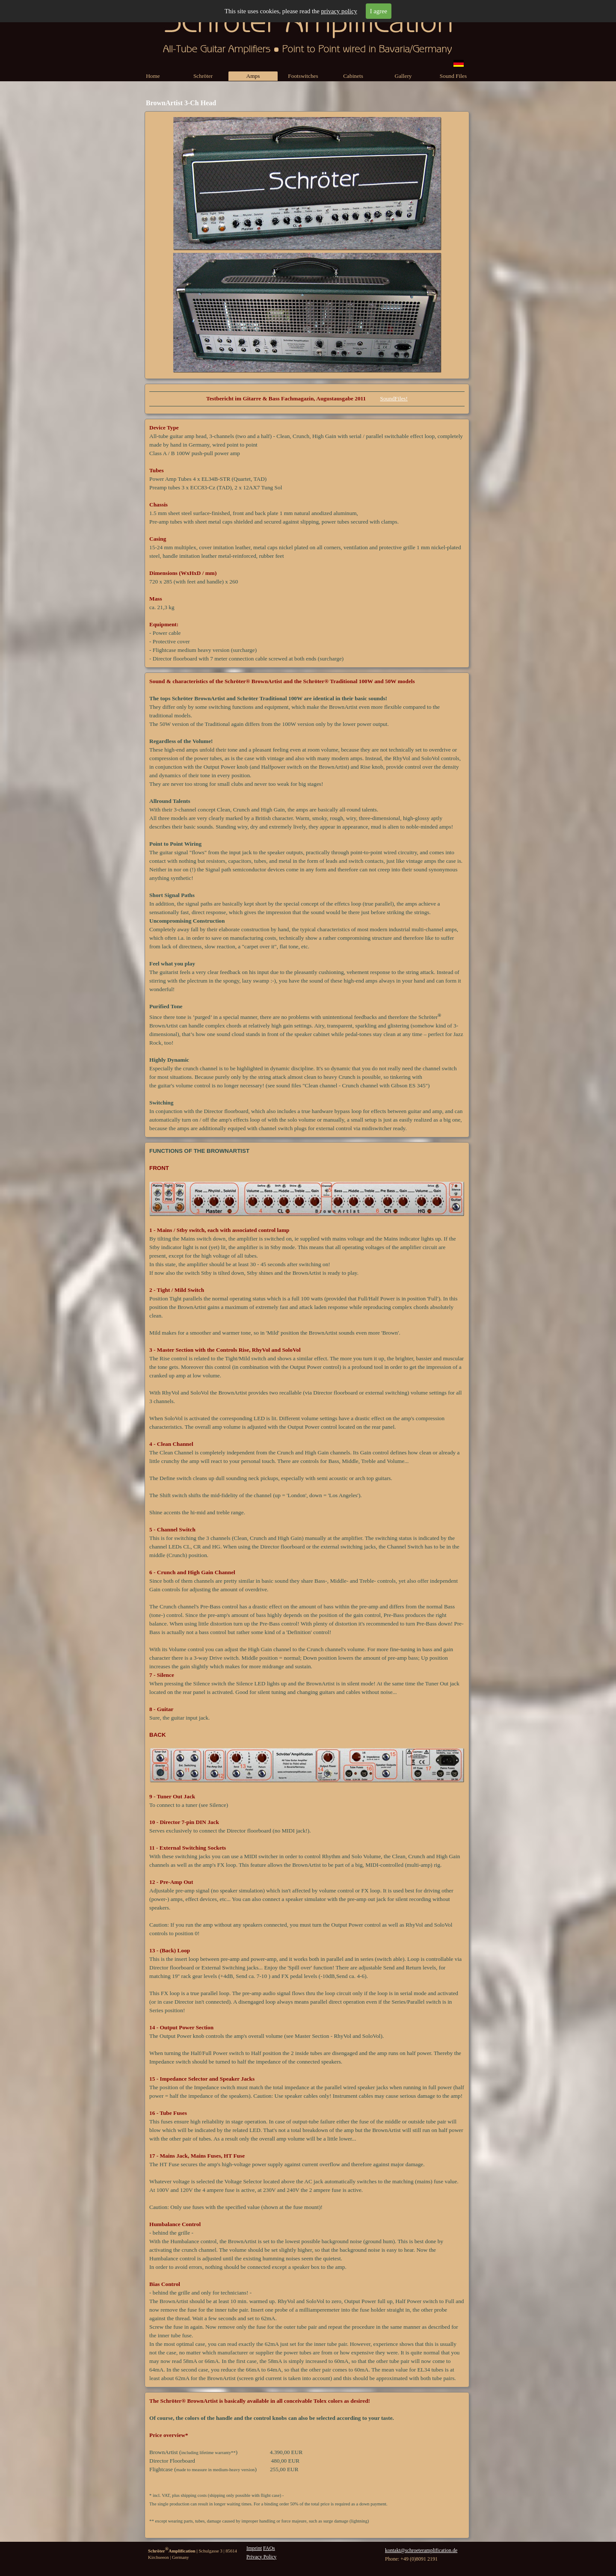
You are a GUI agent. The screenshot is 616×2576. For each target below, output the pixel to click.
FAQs (269, 2548)
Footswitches (303, 76)
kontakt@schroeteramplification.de (421, 2550)
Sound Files (453, 76)
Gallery (403, 76)
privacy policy (339, 11)
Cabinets (353, 76)
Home (153, 76)
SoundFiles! (394, 398)
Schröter (203, 76)
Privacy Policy (261, 2557)
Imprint (254, 2548)
